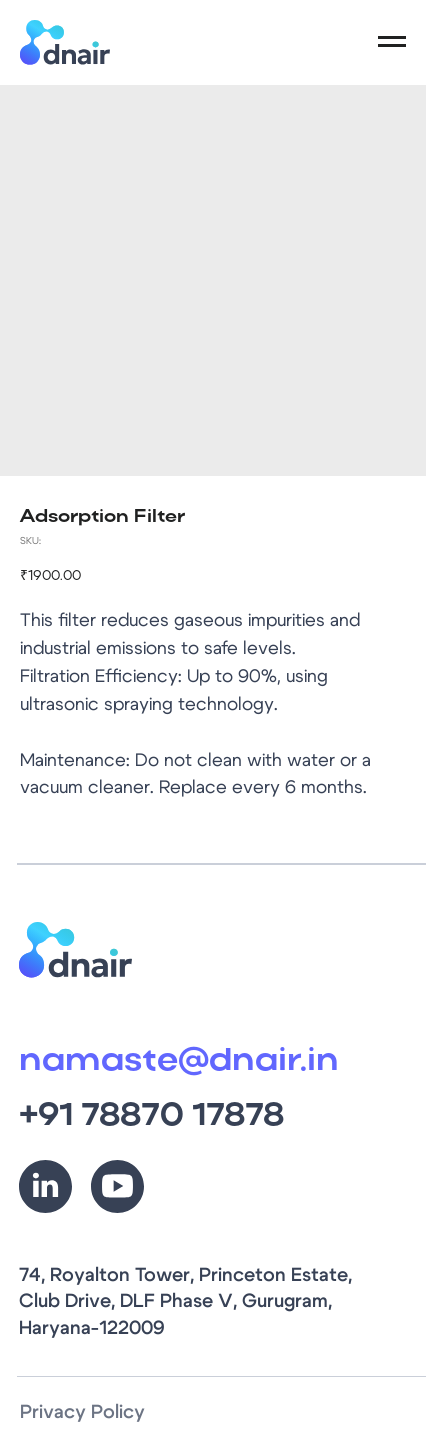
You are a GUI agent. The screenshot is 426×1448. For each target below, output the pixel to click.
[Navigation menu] (392, 42)
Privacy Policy (82, 1412)
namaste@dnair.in (179, 1061)
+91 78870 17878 (151, 1116)
